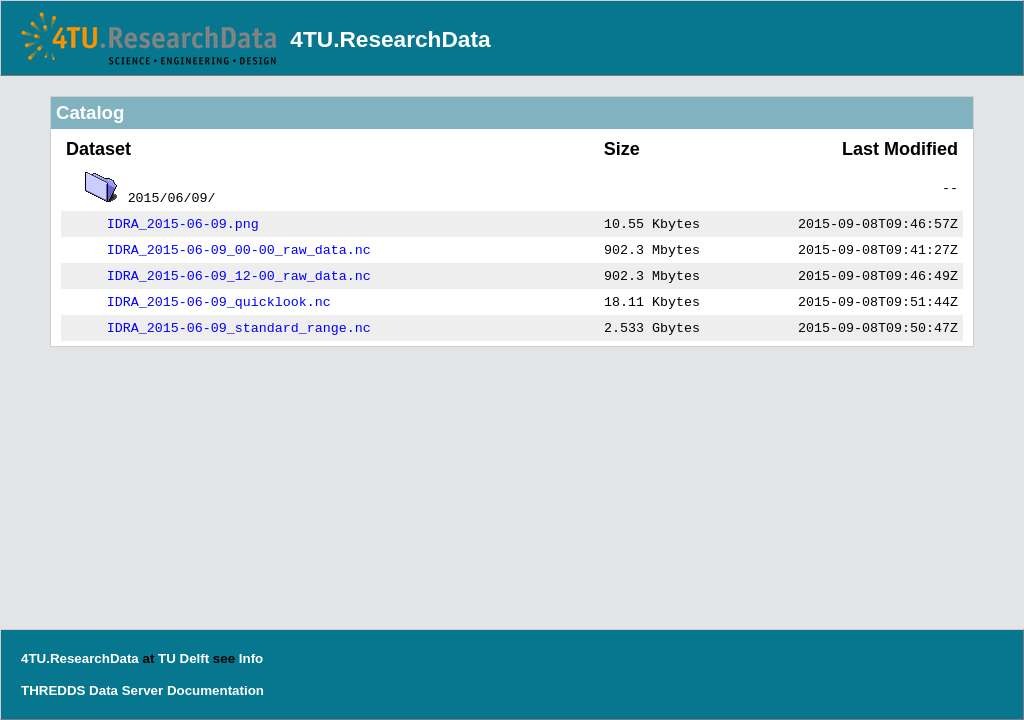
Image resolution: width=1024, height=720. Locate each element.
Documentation (215, 690)
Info (251, 658)
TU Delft (183, 658)
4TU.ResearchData (390, 39)
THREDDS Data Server (92, 690)
